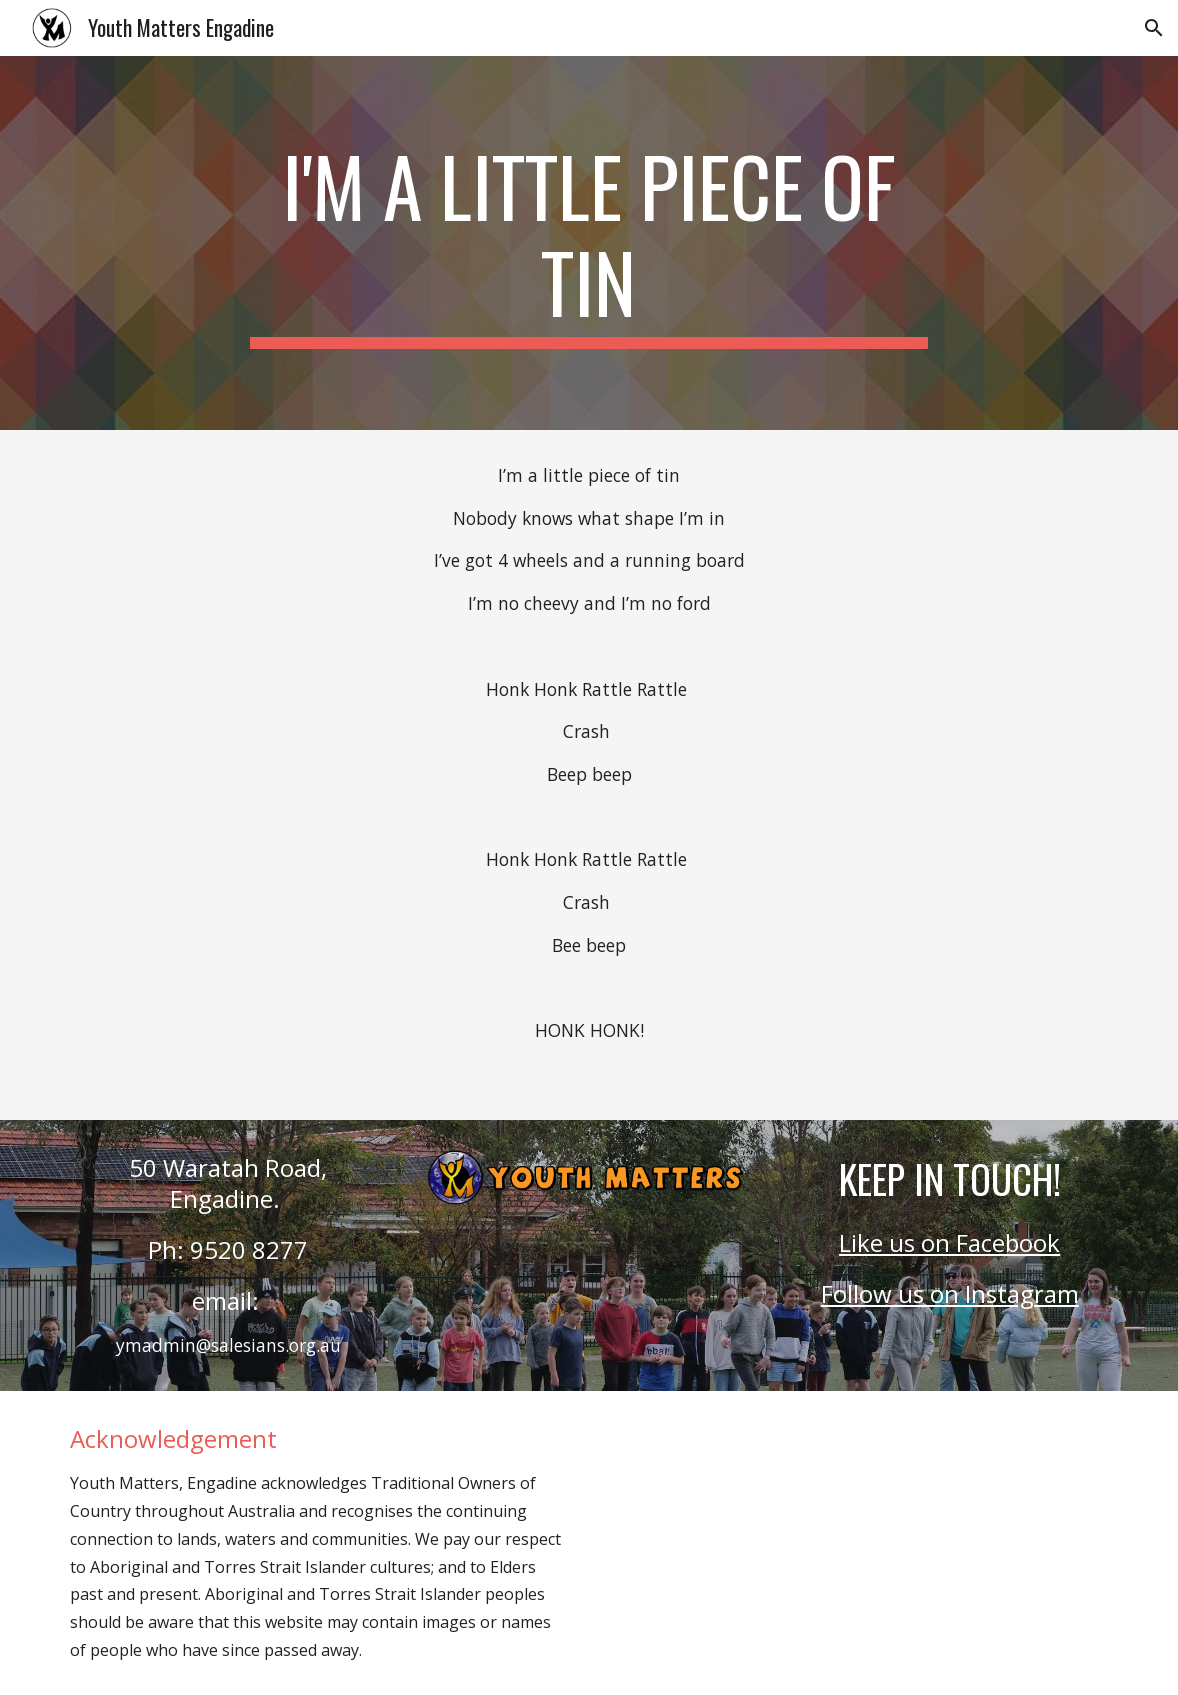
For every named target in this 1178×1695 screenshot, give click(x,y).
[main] (589, 243)
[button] (1154, 28)
